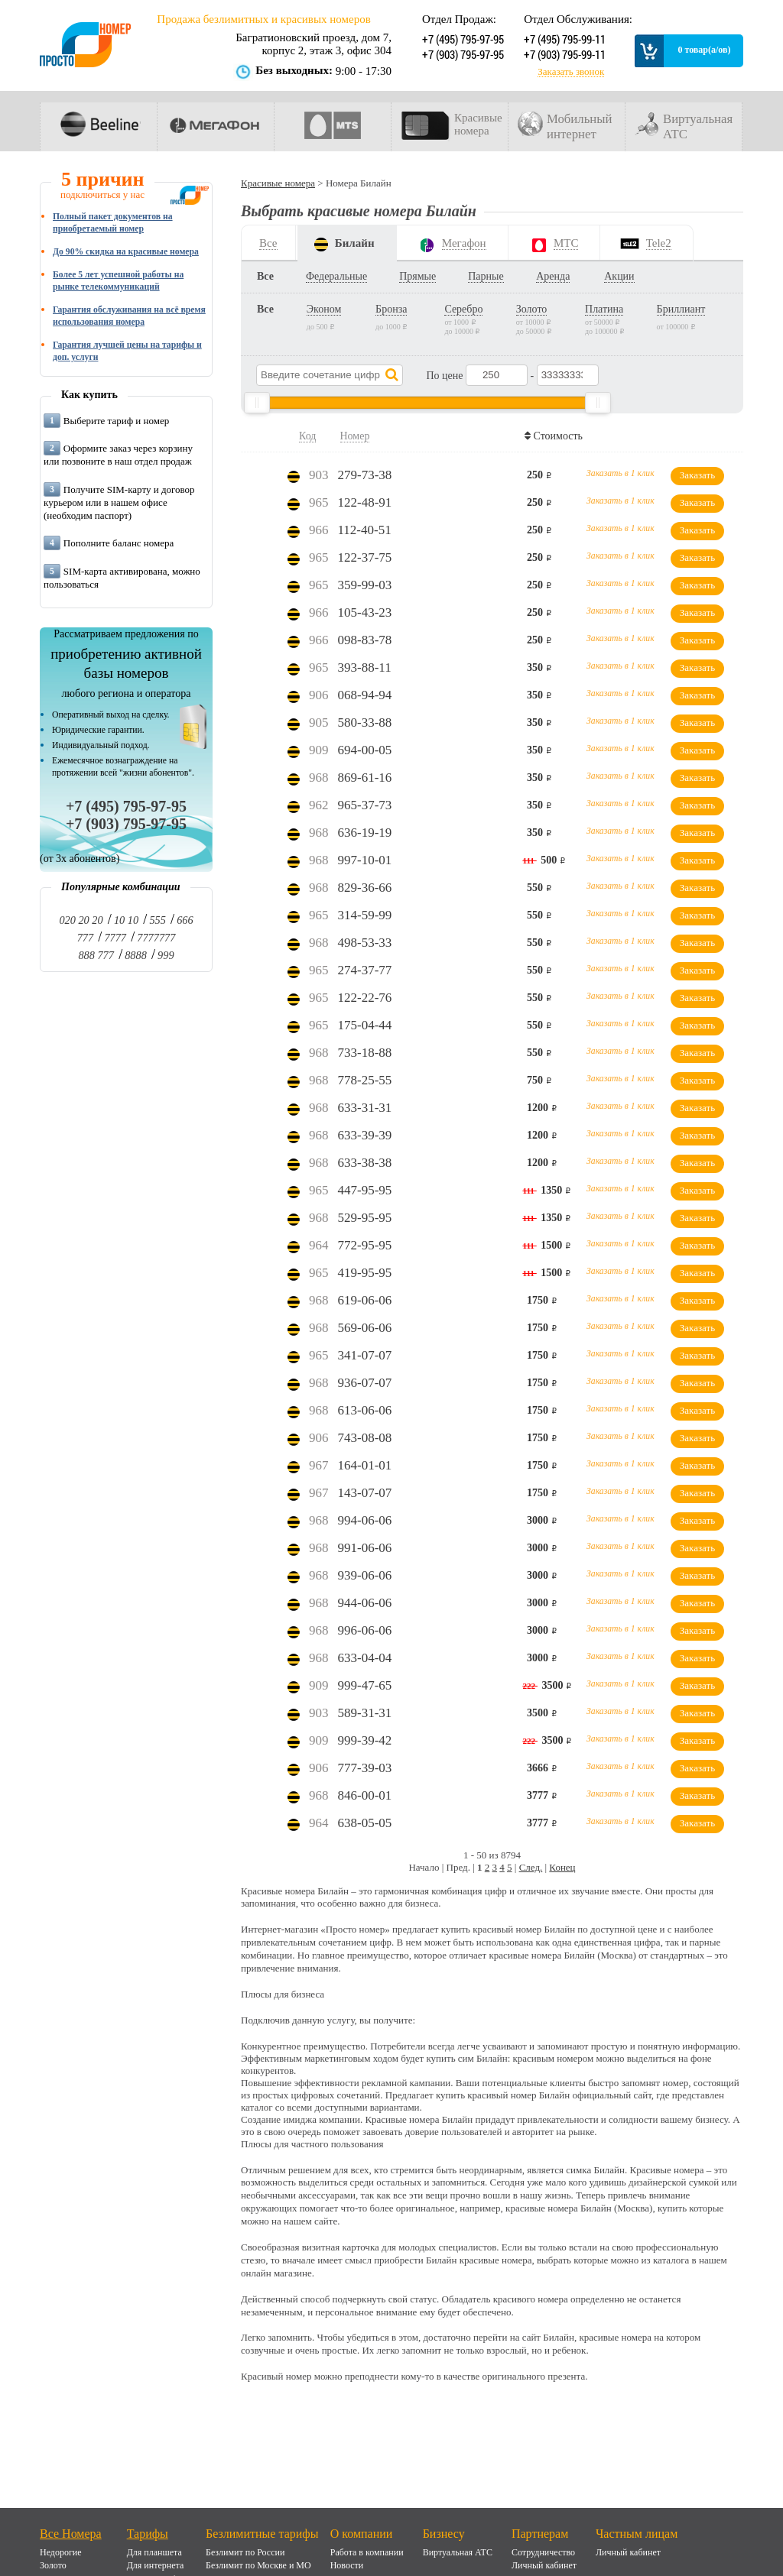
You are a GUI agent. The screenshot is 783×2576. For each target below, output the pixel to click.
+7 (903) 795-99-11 (563, 54)
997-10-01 (365, 860)
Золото (53, 2565)
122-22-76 (365, 997)
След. (531, 1867)
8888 (136, 955)
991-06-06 (365, 1548)
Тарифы (147, 2533)
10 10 (126, 920)
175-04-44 (365, 1025)
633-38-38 (365, 1162)
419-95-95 (365, 1272)
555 (157, 920)
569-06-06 (365, 1327)
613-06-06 (365, 1410)
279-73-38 (365, 475)
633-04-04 (365, 1658)
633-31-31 (365, 1107)
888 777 (95, 955)
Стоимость (556, 436)
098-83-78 (365, 640)
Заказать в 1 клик (620, 473)
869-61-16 (365, 777)
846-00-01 (365, 1795)
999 (166, 955)
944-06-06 (365, 1603)
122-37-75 (365, 557)
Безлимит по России (245, 2552)
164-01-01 (365, 1465)
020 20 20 (80, 920)
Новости (347, 2565)
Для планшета (154, 2552)
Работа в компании (367, 2552)
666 (185, 920)
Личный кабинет (544, 2565)
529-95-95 (365, 1217)
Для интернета (155, 2565)
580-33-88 (365, 722)
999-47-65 (365, 1685)
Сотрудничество (543, 2552)
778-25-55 (365, 1080)
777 (85, 938)
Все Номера (71, 2533)
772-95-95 (365, 1245)
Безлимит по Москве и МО (258, 2565)
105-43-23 (365, 612)
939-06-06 (365, 1575)
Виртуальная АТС (457, 2552)
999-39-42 (365, 1740)
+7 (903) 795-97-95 (461, 54)
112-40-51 (365, 530)
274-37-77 (365, 970)
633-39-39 (365, 1135)
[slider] (257, 402)
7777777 (156, 938)
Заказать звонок (571, 71)
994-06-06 (365, 1520)
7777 (115, 938)
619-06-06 (365, 1300)
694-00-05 (365, 750)
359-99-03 (365, 585)
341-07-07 (365, 1355)
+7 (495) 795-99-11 (563, 39)
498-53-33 (365, 942)
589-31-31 (365, 1713)
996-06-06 (365, 1630)
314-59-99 (365, 915)
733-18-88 (365, 1052)
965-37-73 (365, 805)
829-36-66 (365, 887)
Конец (562, 1867)
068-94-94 (365, 695)
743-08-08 (365, 1438)
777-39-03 (365, 1768)
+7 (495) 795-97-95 (461, 39)
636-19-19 (365, 832)
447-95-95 (365, 1190)
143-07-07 (365, 1493)
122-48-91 (365, 502)
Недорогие (61, 2552)
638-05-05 (365, 1823)
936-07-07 (365, 1382)
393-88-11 (365, 667)
